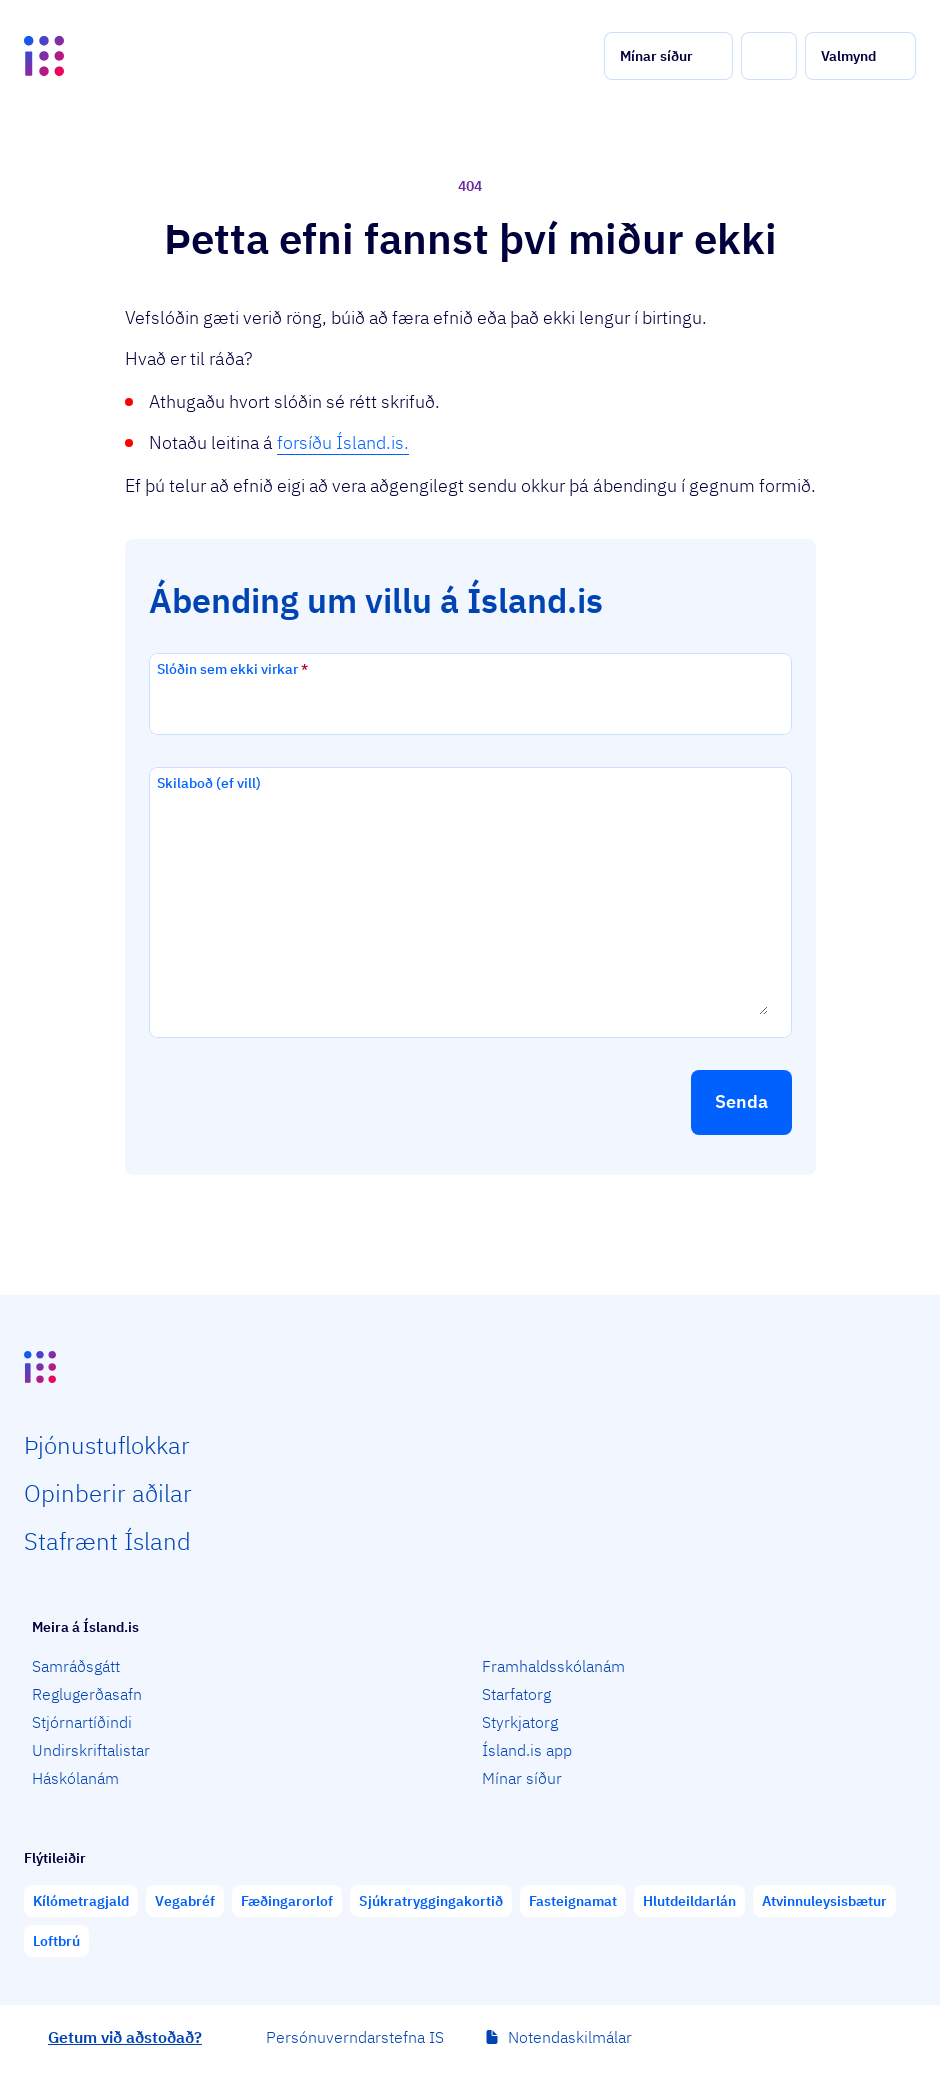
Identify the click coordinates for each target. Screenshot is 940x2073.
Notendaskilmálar (570, 2037)
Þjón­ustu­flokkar (107, 1445)
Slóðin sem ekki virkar (232, 669)
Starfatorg (516, 1694)
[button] (668, 56)
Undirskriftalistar (91, 1750)
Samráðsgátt (76, 1666)
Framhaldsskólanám (553, 1666)
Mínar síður (522, 1778)
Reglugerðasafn (87, 1694)
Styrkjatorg (520, 1722)
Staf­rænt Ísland (107, 1541)
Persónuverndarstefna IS (355, 2037)
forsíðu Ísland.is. (343, 442)
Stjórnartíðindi (82, 1722)
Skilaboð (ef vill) (209, 783)
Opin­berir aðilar (108, 1493)
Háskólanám (75, 1778)
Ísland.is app (527, 1750)
